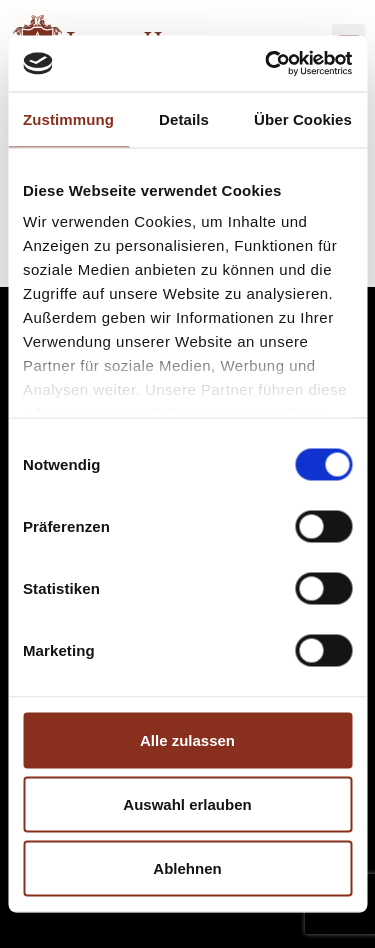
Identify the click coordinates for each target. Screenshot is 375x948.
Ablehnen (187, 867)
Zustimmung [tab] (68, 118)
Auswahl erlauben (187, 803)
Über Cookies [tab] (303, 118)
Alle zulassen (187, 739)
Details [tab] (184, 118)
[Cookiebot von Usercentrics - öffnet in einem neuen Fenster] (267, 64)
